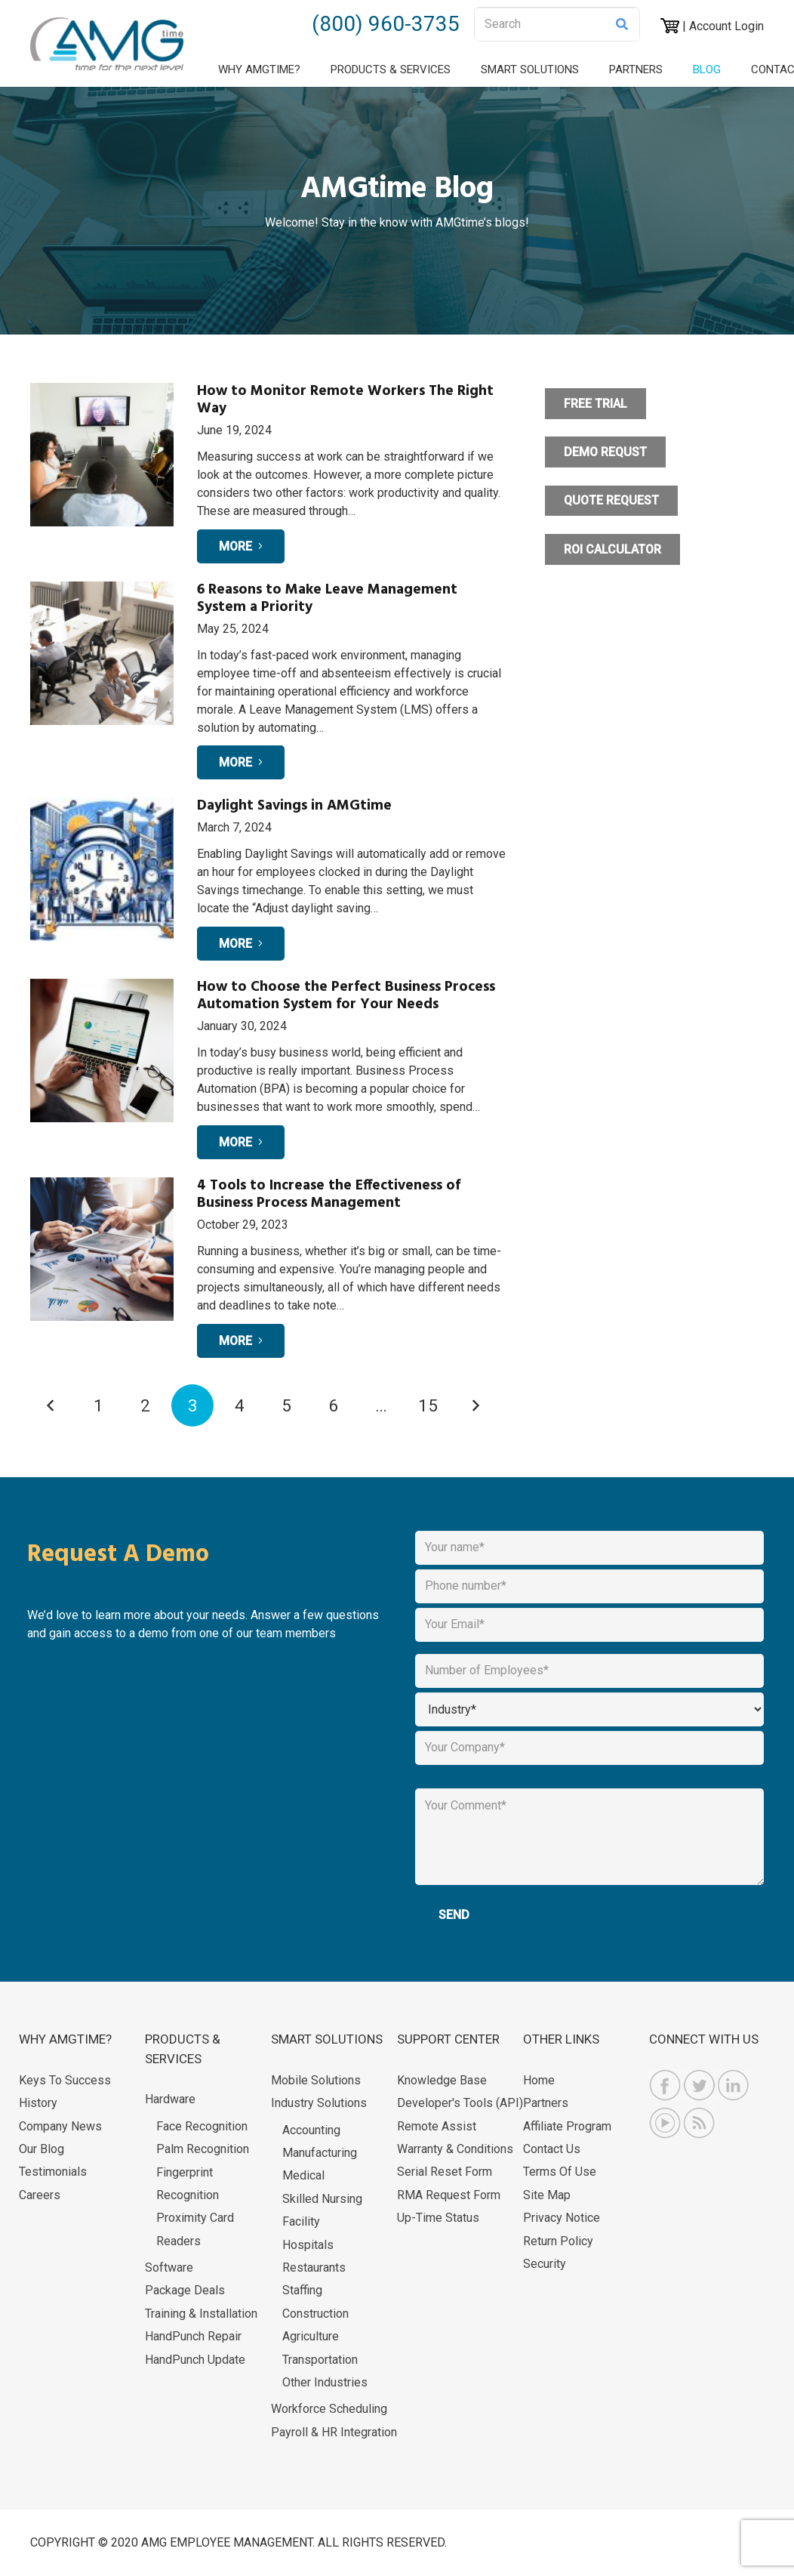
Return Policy (558, 2241)
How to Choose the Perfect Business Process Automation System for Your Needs (346, 996)
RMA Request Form (448, 2195)
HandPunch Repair (193, 2336)
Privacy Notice (561, 2217)
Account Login (726, 26)
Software (169, 2267)
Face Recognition (202, 2126)
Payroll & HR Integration (334, 2432)
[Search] (557, 25)
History (38, 2103)
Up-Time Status (438, 2217)
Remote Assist (436, 2126)
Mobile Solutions (316, 2080)
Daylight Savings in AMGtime (294, 805)
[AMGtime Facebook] (665, 2085)
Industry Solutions (319, 2103)
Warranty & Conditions (455, 2149)
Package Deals (185, 2290)
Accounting (311, 2130)
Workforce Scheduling (329, 2409)
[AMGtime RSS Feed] (699, 2123)
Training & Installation (201, 2313)
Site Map (547, 2195)
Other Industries (325, 2382)
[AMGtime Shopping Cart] (669, 25)
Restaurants (314, 2267)
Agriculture (310, 2336)
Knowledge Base (442, 2080)
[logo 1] (106, 43)
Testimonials (53, 2171)
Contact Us (551, 2149)
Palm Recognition (202, 2149)
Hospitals (308, 2245)
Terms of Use (559, 2171)
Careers (39, 2195)
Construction (315, 2313)
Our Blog (41, 2149)
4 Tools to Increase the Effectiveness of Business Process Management (328, 1194)
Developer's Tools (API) (460, 2103)
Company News (60, 2126)
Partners (545, 2103)
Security (544, 2264)
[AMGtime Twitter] (699, 2085)
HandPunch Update (195, 2359)
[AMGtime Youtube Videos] (665, 2123)
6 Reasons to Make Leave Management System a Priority (327, 598)
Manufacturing (319, 2153)
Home (539, 2080)
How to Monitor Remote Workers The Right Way (345, 400)
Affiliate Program (567, 2126)
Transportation (320, 2359)
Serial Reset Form (444, 2171)
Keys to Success (65, 2080)
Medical (303, 2175)
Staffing (302, 2290)
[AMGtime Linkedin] (733, 2085)
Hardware (170, 2099)
